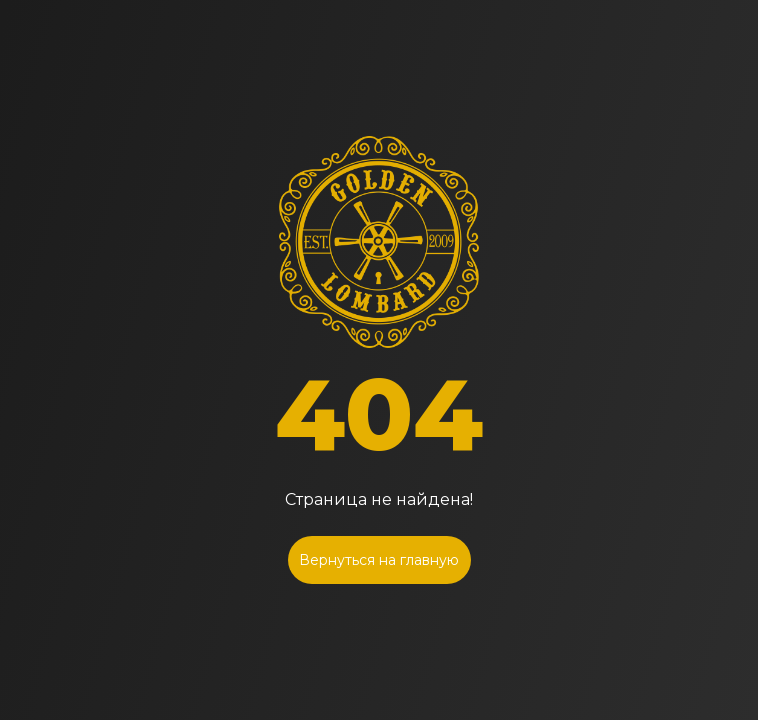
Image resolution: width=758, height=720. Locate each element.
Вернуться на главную (379, 560)
